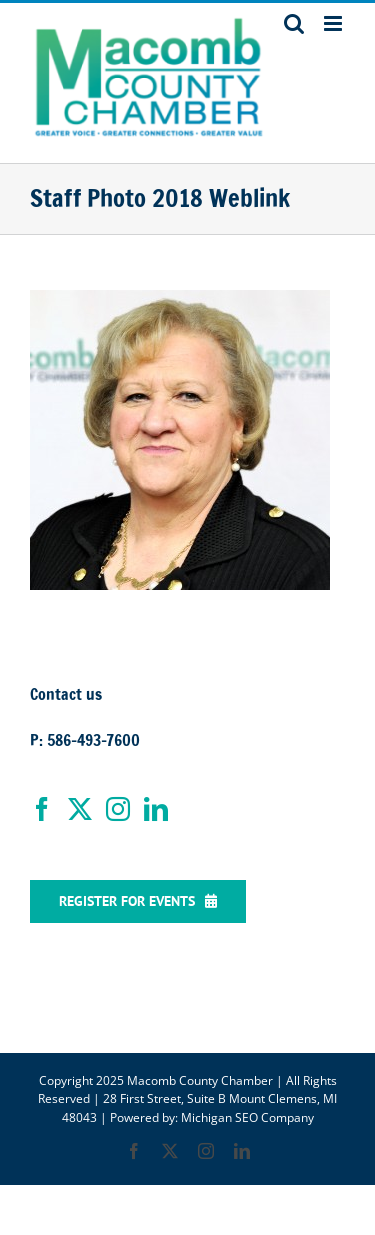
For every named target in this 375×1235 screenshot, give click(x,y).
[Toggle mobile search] (294, 23)
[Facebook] (42, 809)
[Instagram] (118, 809)
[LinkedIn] (156, 809)
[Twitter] (80, 809)
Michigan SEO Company (247, 1117)
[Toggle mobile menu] (334, 23)
